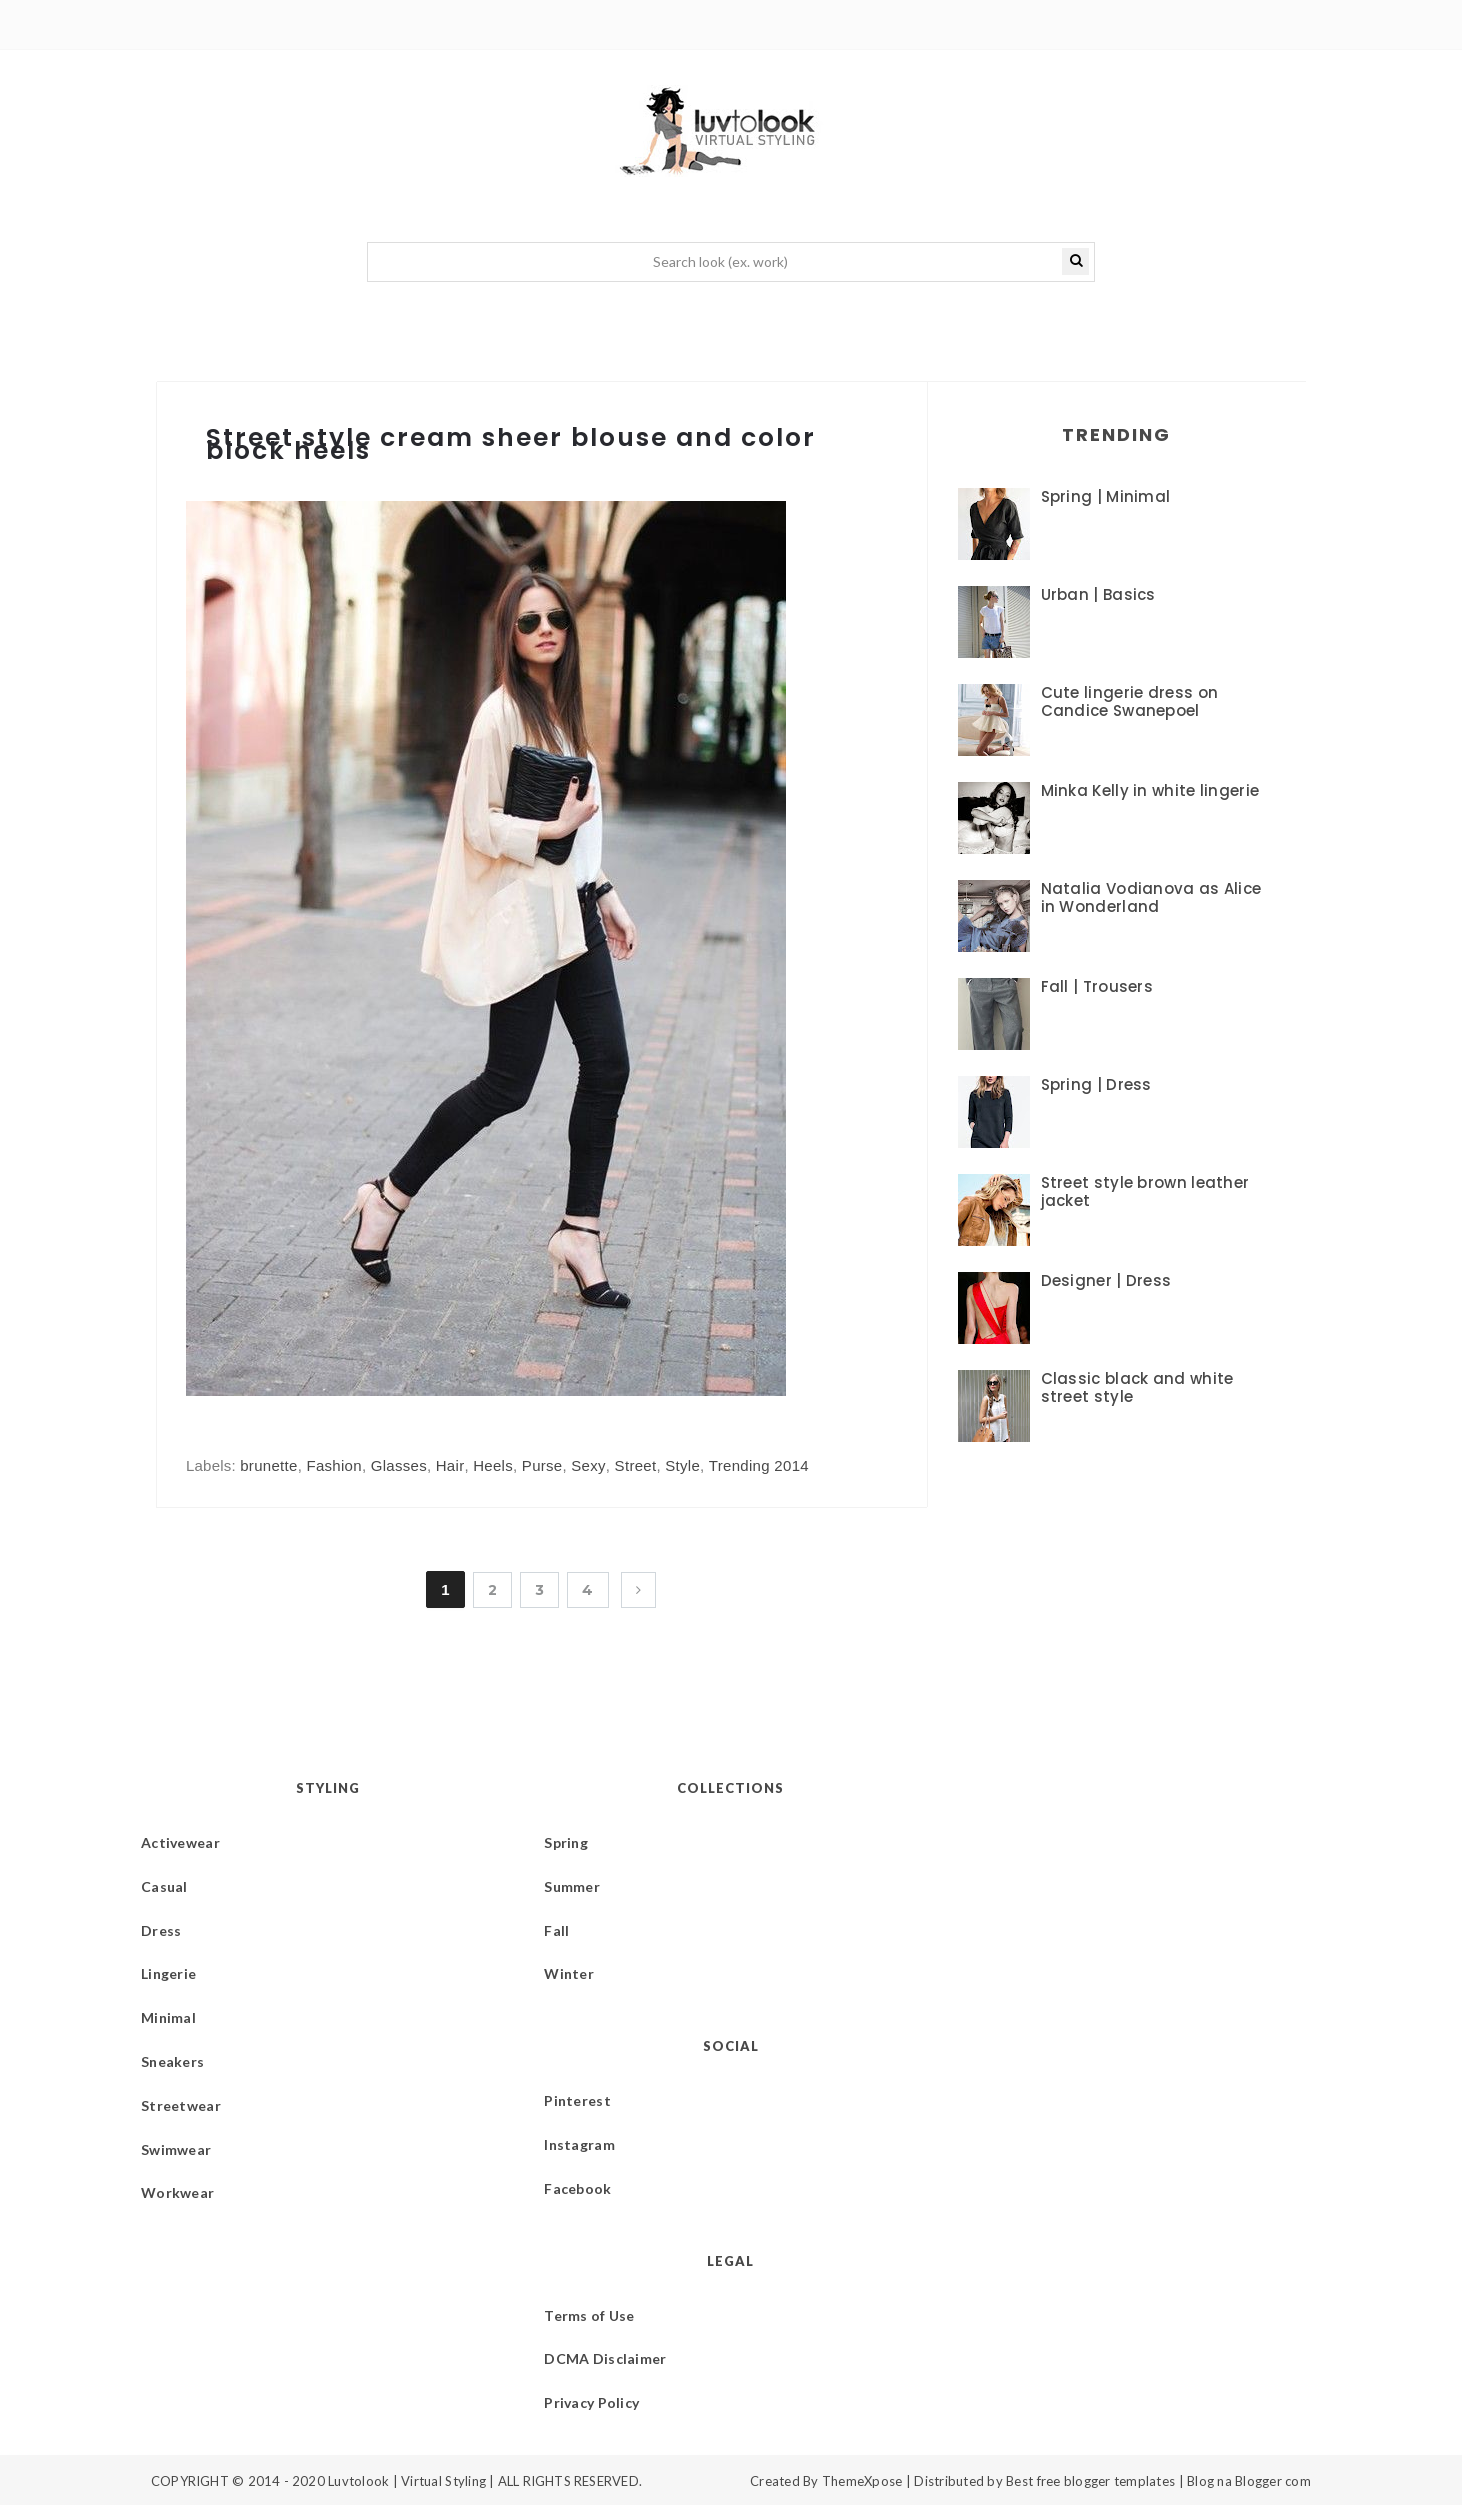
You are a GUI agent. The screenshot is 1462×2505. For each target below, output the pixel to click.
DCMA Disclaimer (605, 2358)
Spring (566, 1842)
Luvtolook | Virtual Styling (408, 2481)
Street (636, 1465)
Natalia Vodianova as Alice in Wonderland (1151, 897)
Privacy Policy (591, 2402)
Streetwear (181, 2105)
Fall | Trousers (1097, 986)
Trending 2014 (759, 1465)
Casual (164, 1886)
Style (682, 1465)
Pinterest (577, 2100)
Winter (569, 1973)
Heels (493, 1465)
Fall (556, 1930)
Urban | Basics (1098, 594)
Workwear (177, 2192)
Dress (161, 1930)
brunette (268, 1465)
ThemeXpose (862, 2481)
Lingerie (168, 1973)
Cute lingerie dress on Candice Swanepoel (1130, 701)
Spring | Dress (1096, 1084)
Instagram (579, 2144)
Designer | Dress (1106, 1280)
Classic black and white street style (1137, 1387)
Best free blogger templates (1090, 2481)
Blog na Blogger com (1249, 2481)
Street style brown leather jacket (1145, 1191)
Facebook (577, 2188)
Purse (542, 1465)
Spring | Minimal (1106, 496)
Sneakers (172, 2061)
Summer (572, 1886)
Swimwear (176, 2149)
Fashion (333, 1465)
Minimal (168, 2017)
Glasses (399, 1465)
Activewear (180, 1842)
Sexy (588, 1465)
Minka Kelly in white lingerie (1150, 790)
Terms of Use (589, 2315)
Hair (450, 1465)
